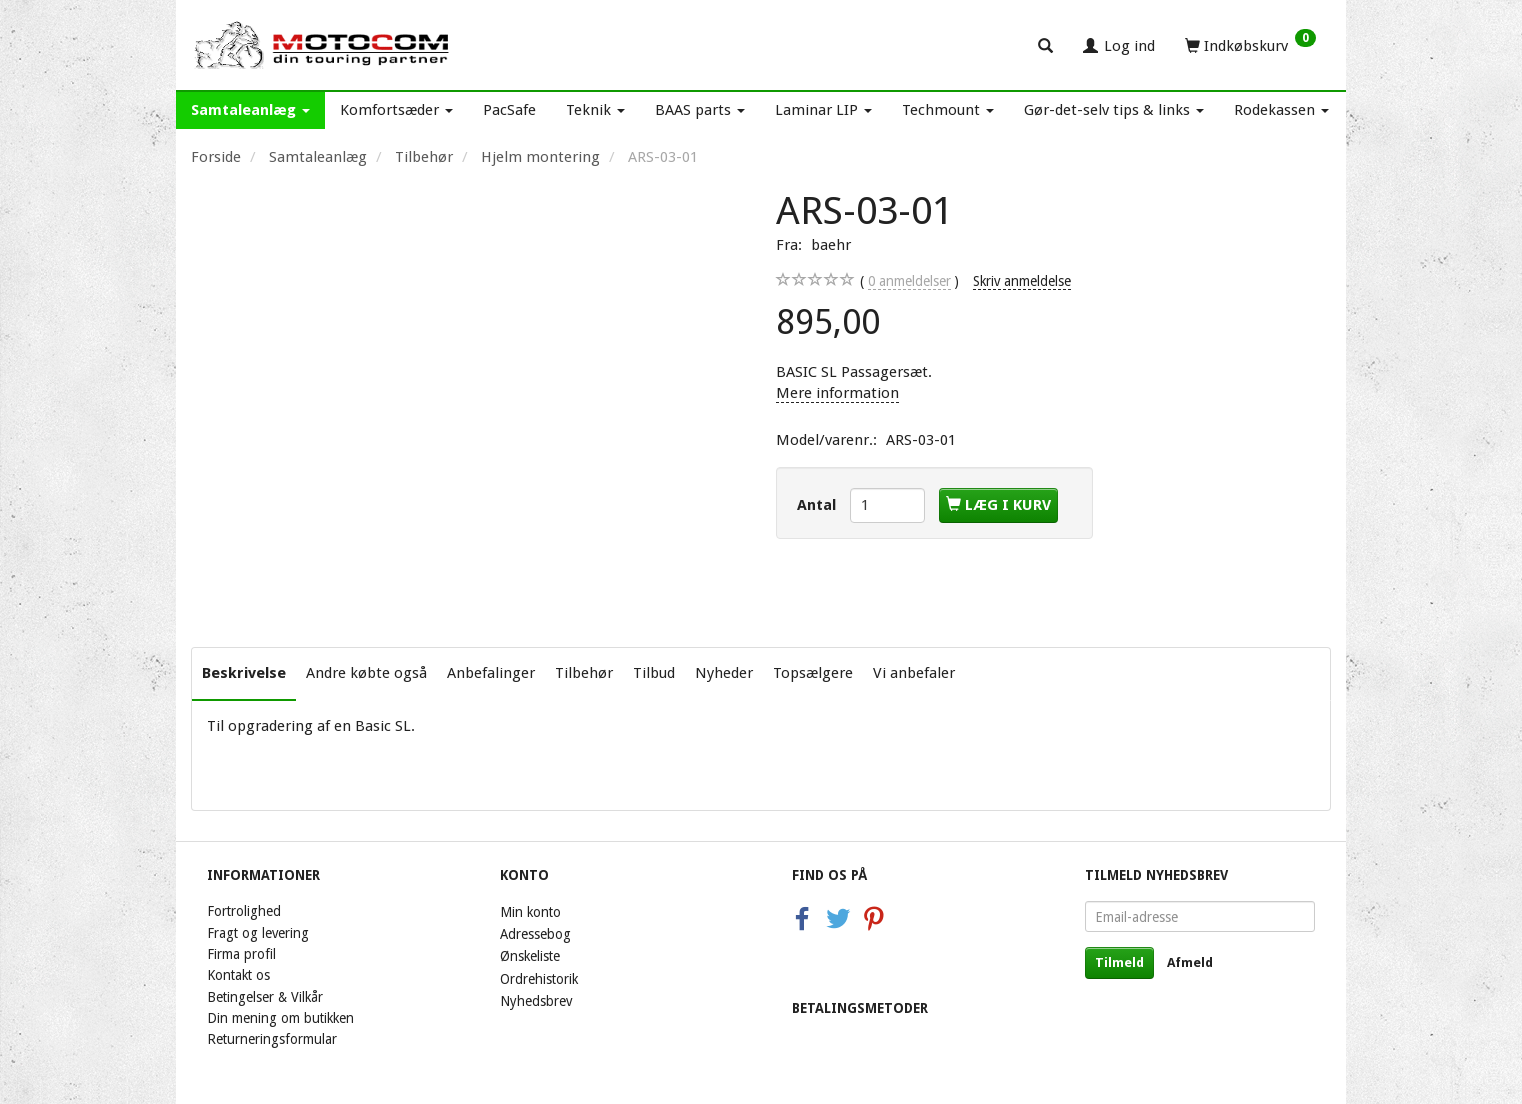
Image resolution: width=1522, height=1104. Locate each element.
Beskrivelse (244, 673)
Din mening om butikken (280, 1018)
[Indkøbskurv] (1250, 45)
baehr (831, 245)
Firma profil (241, 954)
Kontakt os (238, 975)
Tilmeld (1119, 962)
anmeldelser (909, 281)
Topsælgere (813, 673)
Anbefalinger (491, 673)
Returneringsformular (272, 1039)
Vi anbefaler (914, 673)
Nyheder (724, 673)
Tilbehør (584, 673)
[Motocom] (322, 45)
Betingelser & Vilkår (265, 997)
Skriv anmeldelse (1022, 281)
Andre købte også (366, 673)
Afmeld (1190, 962)
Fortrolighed (244, 911)
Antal (818, 505)
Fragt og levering (258, 933)
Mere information (837, 393)
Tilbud (654, 673)
